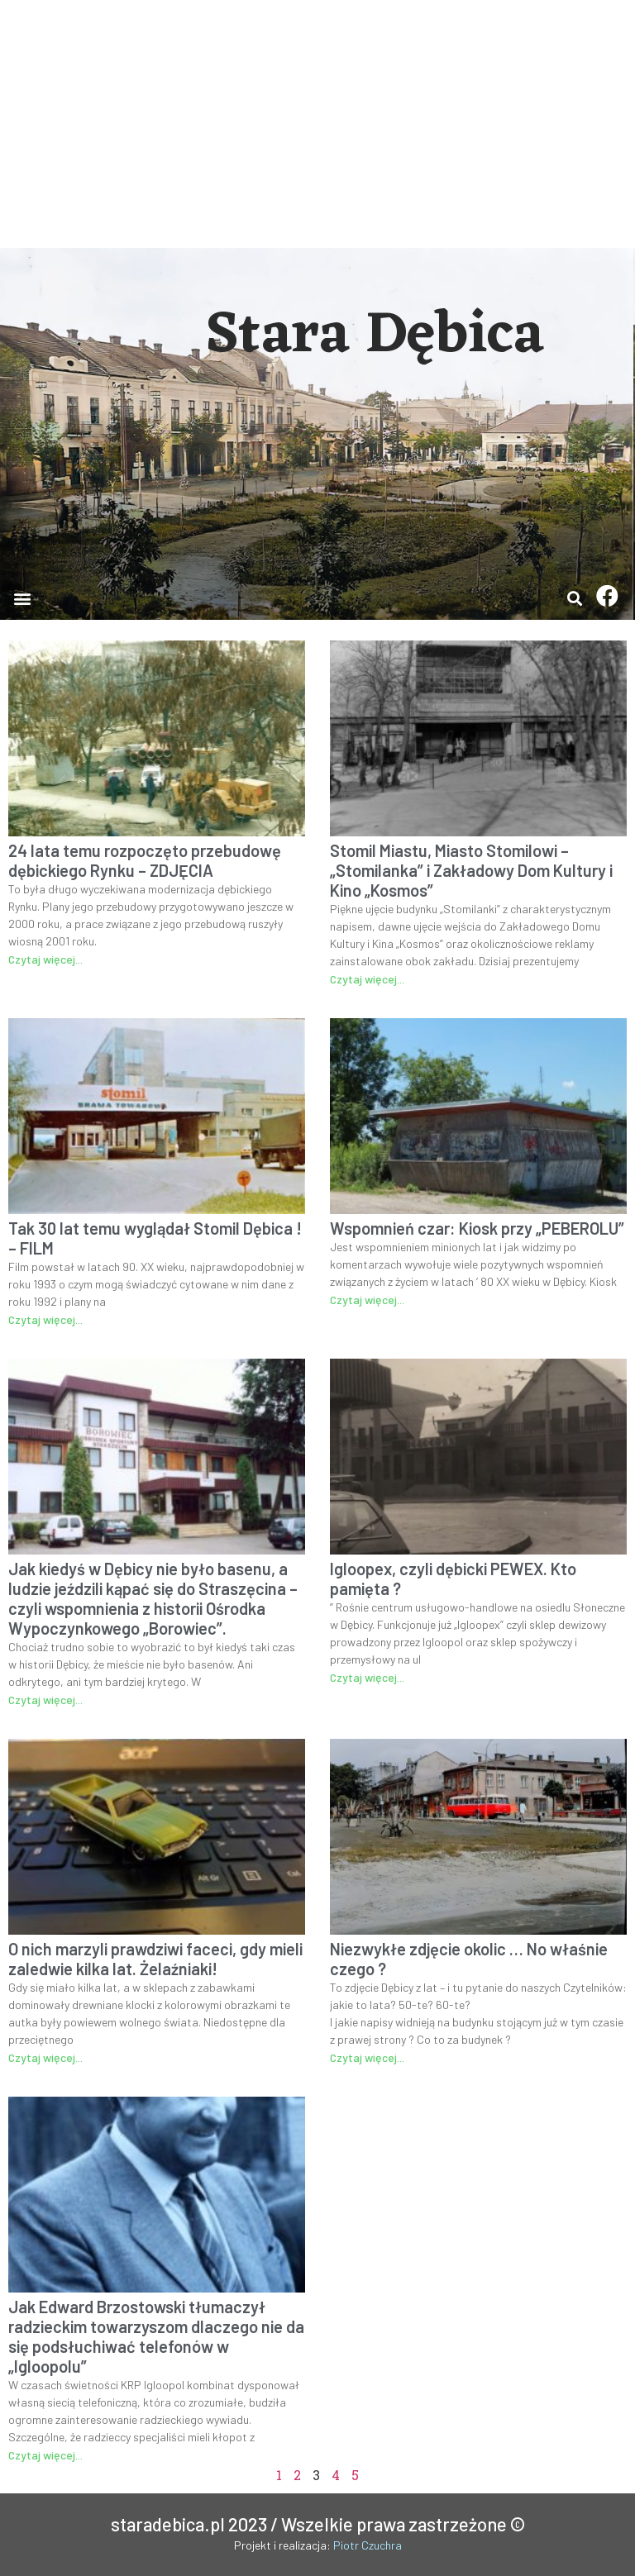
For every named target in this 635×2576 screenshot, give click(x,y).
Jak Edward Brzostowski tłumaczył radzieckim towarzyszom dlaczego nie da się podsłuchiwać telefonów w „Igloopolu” (156, 2336)
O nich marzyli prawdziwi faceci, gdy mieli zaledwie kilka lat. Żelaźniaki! (155, 1958)
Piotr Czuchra (367, 2545)
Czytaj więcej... (45, 959)
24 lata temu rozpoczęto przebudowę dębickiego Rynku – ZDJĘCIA (144, 860)
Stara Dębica (374, 336)
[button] (22, 598)
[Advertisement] (317, 124)
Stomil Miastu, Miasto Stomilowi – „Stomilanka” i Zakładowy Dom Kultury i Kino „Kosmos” (471, 870)
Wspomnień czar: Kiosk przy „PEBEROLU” (477, 1228)
